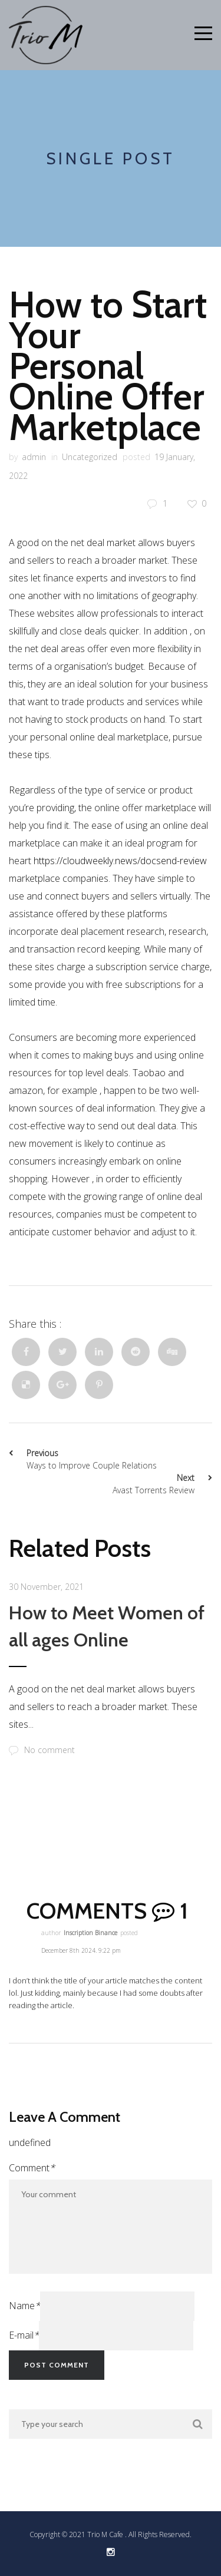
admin (34, 456)
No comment (42, 1749)
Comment (32, 2167)
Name (24, 2305)
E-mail (24, 2335)
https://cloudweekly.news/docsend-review (120, 860)
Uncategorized (89, 456)
